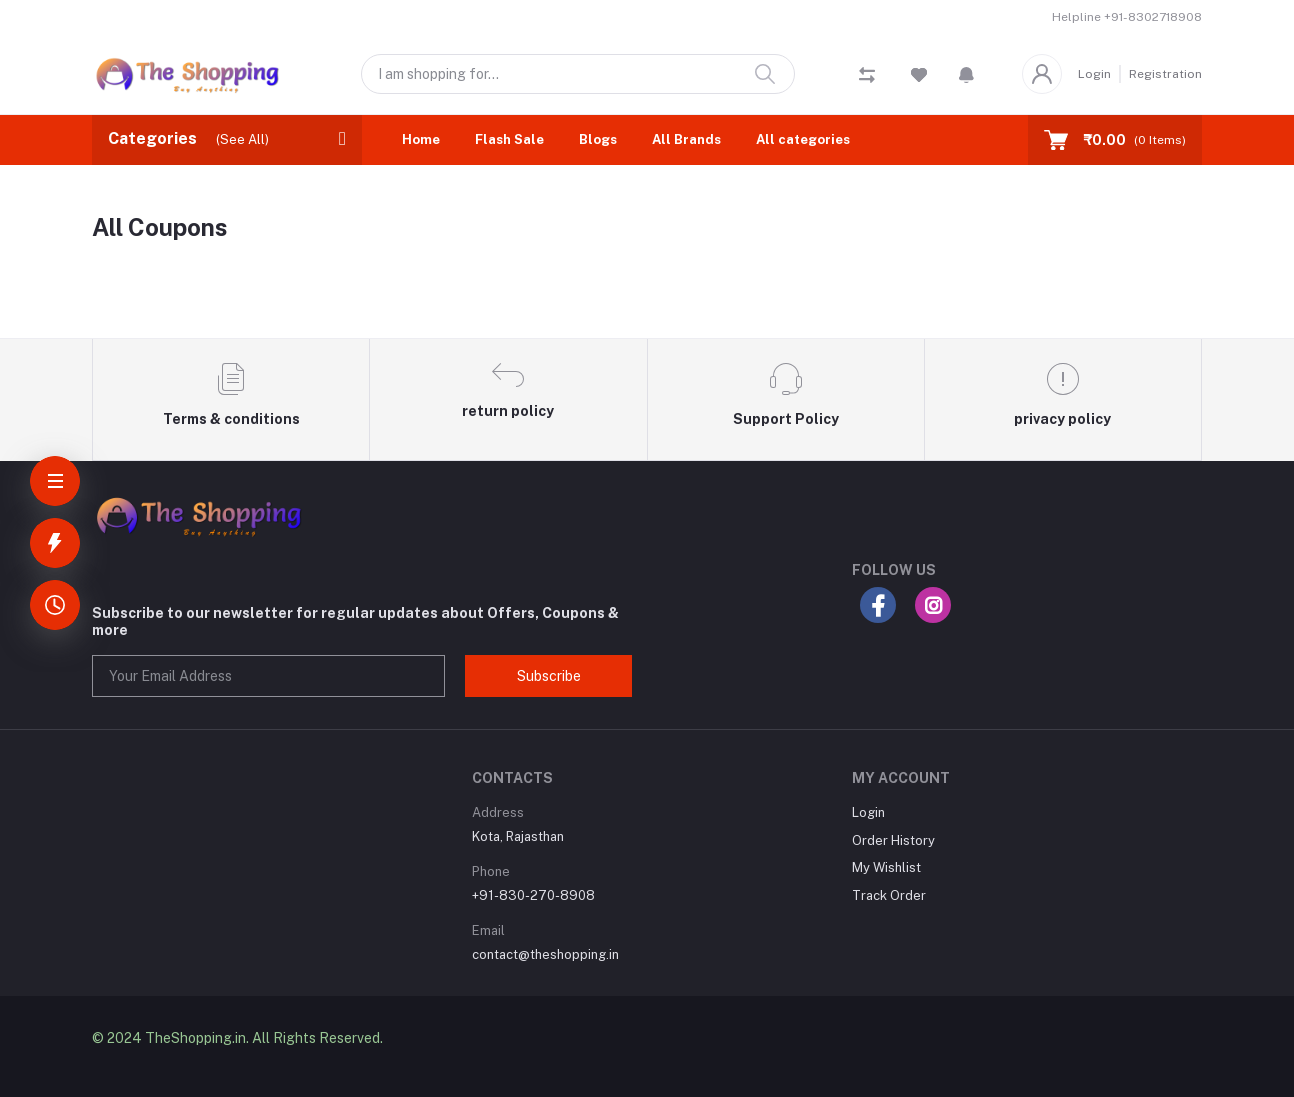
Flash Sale (509, 139)
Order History (893, 840)
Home (421, 139)
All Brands (686, 139)
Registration (1165, 74)
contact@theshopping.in (545, 954)
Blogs (598, 139)
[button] (966, 74)
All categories (803, 139)
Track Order (889, 895)
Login (1094, 74)
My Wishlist (886, 867)
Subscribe (549, 676)
